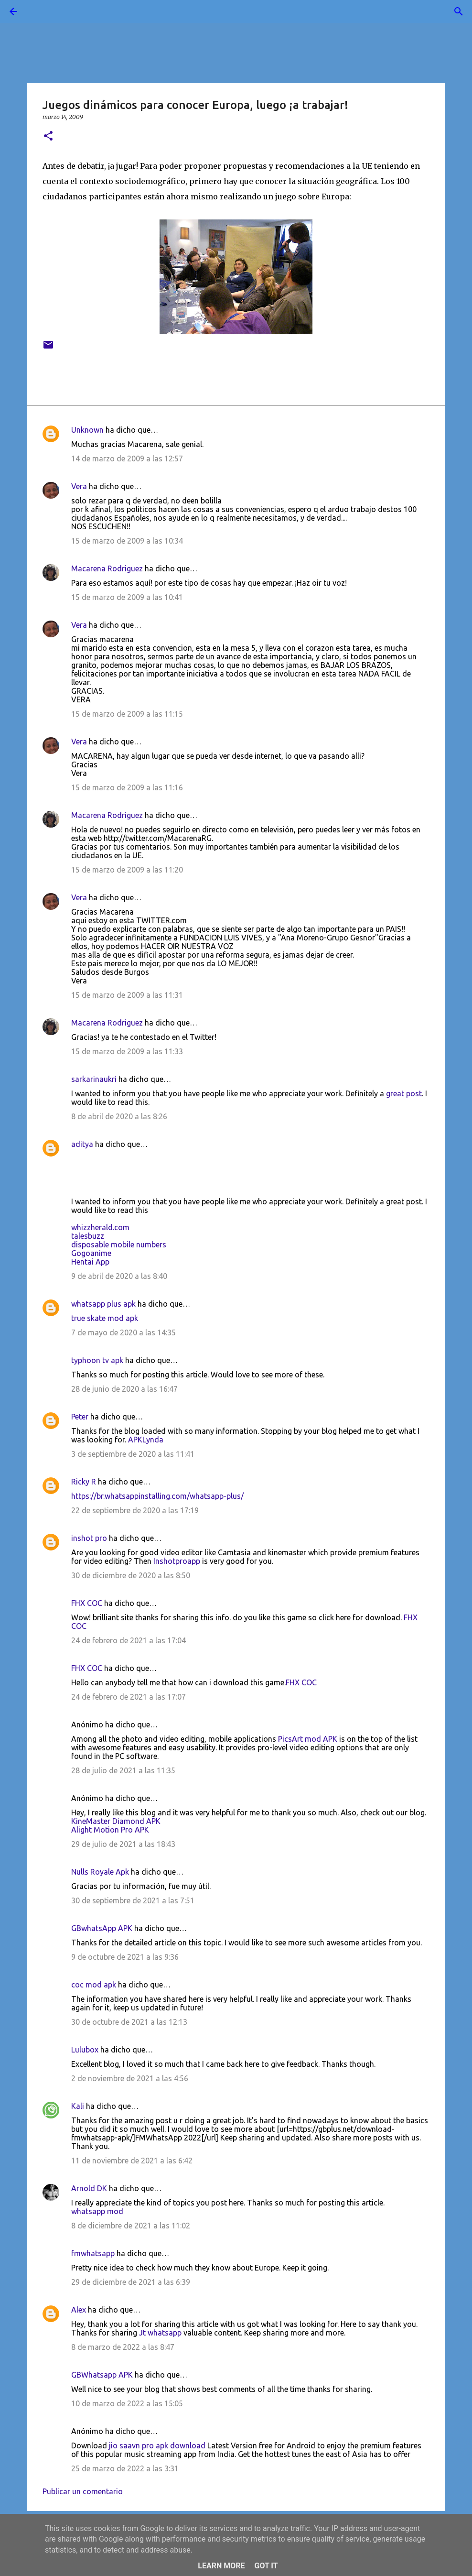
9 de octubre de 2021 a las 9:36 (125, 1957)
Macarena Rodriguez (107, 568)
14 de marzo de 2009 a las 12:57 (127, 458)
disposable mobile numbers (118, 1244)
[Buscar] (40, 11)
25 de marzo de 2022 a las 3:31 (125, 2468)
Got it (266, 2565)
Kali (77, 2106)
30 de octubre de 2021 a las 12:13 (129, 2022)
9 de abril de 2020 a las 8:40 (119, 1276)
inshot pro (89, 1538)
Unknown (87, 430)
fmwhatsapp (93, 2253)
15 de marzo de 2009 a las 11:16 (127, 787)
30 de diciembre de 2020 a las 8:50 (130, 1575)
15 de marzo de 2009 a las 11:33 (127, 1051)
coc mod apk (93, 1984)
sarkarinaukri (94, 1079)
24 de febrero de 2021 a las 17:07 (128, 1696)
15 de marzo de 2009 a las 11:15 (127, 713)
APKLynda (145, 1439)
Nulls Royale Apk (100, 1871)
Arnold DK (89, 2188)
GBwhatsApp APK (101, 1928)
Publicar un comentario (83, 2491)
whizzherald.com (100, 1227)
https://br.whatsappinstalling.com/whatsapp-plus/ (157, 1496)
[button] (48, 136)
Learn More (221, 2565)
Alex (78, 2309)
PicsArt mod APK (307, 1739)
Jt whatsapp (160, 2332)
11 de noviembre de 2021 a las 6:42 (132, 2160)
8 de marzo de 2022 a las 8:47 (122, 2347)
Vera (79, 486)
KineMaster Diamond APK (116, 1821)
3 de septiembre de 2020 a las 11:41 (132, 1454)
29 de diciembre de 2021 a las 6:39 (130, 2282)
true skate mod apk (104, 1318)
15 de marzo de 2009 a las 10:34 (127, 540)
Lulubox (84, 2049)
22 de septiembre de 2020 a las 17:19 (135, 1510)
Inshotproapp (176, 1561)
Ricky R (83, 1481)
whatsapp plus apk (103, 1303)
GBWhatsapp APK (102, 2374)
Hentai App (90, 1261)
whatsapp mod (97, 2211)
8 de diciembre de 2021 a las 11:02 (130, 2225)
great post (404, 1093)
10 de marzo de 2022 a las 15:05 (127, 2403)
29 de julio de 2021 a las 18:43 (123, 1844)
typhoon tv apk (97, 1360)
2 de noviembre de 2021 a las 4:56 (129, 2078)
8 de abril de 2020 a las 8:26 (119, 1116)
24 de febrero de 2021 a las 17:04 (128, 1640)
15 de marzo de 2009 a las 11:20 (127, 869)
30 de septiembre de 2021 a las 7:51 (132, 1900)
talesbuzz (87, 1236)
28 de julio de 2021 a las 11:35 (123, 1770)
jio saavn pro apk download (157, 2445)
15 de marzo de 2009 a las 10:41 (127, 597)
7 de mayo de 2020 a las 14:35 (123, 1332)
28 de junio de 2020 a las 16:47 (124, 1389)
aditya (82, 1144)
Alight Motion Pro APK (110, 1829)
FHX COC (86, 1603)
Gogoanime (91, 1253)
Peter (79, 1416)
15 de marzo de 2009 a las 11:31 (127, 995)
